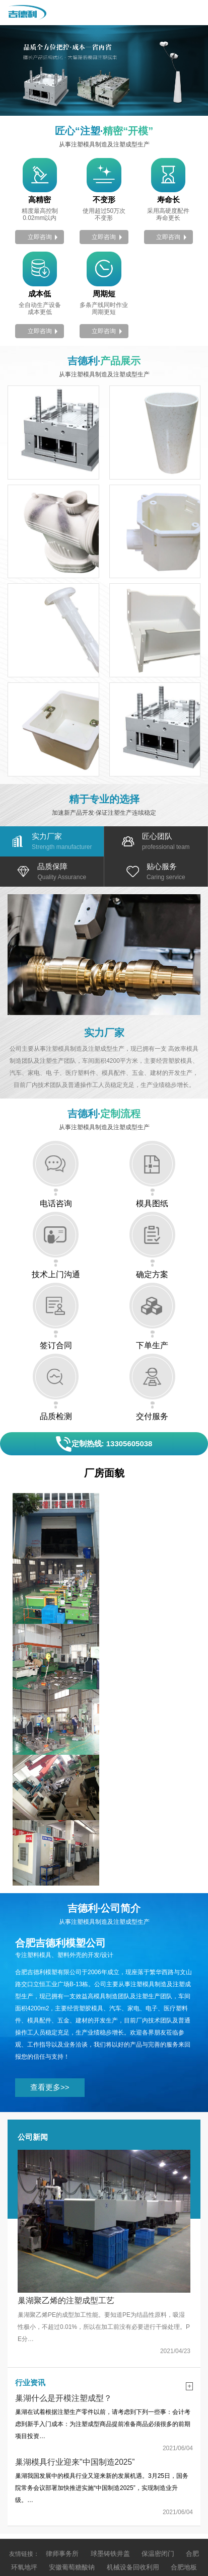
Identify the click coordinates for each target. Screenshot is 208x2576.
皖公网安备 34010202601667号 (150, 2534)
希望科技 (180, 2522)
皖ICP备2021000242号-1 (49, 2534)
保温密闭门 (152, 2422)
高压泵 (59, 2446)
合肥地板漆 (167, 2434)
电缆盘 (89, 2446)
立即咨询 (40, 234)
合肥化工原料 (116, 2482)
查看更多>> (47, 1961)
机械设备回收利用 (116, 2434)
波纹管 (152, 2458)
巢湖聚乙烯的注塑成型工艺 (66, 2172)
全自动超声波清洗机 (53, 2470)
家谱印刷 (104, 2470)
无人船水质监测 (110, 2458)
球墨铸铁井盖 (108, 2422)
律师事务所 (62, 2422)
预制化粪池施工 (56, 2458)
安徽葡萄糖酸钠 (59, 2434)
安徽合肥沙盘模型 (134, 2446)
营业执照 (110, 2522)
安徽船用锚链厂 (149, 2470)
